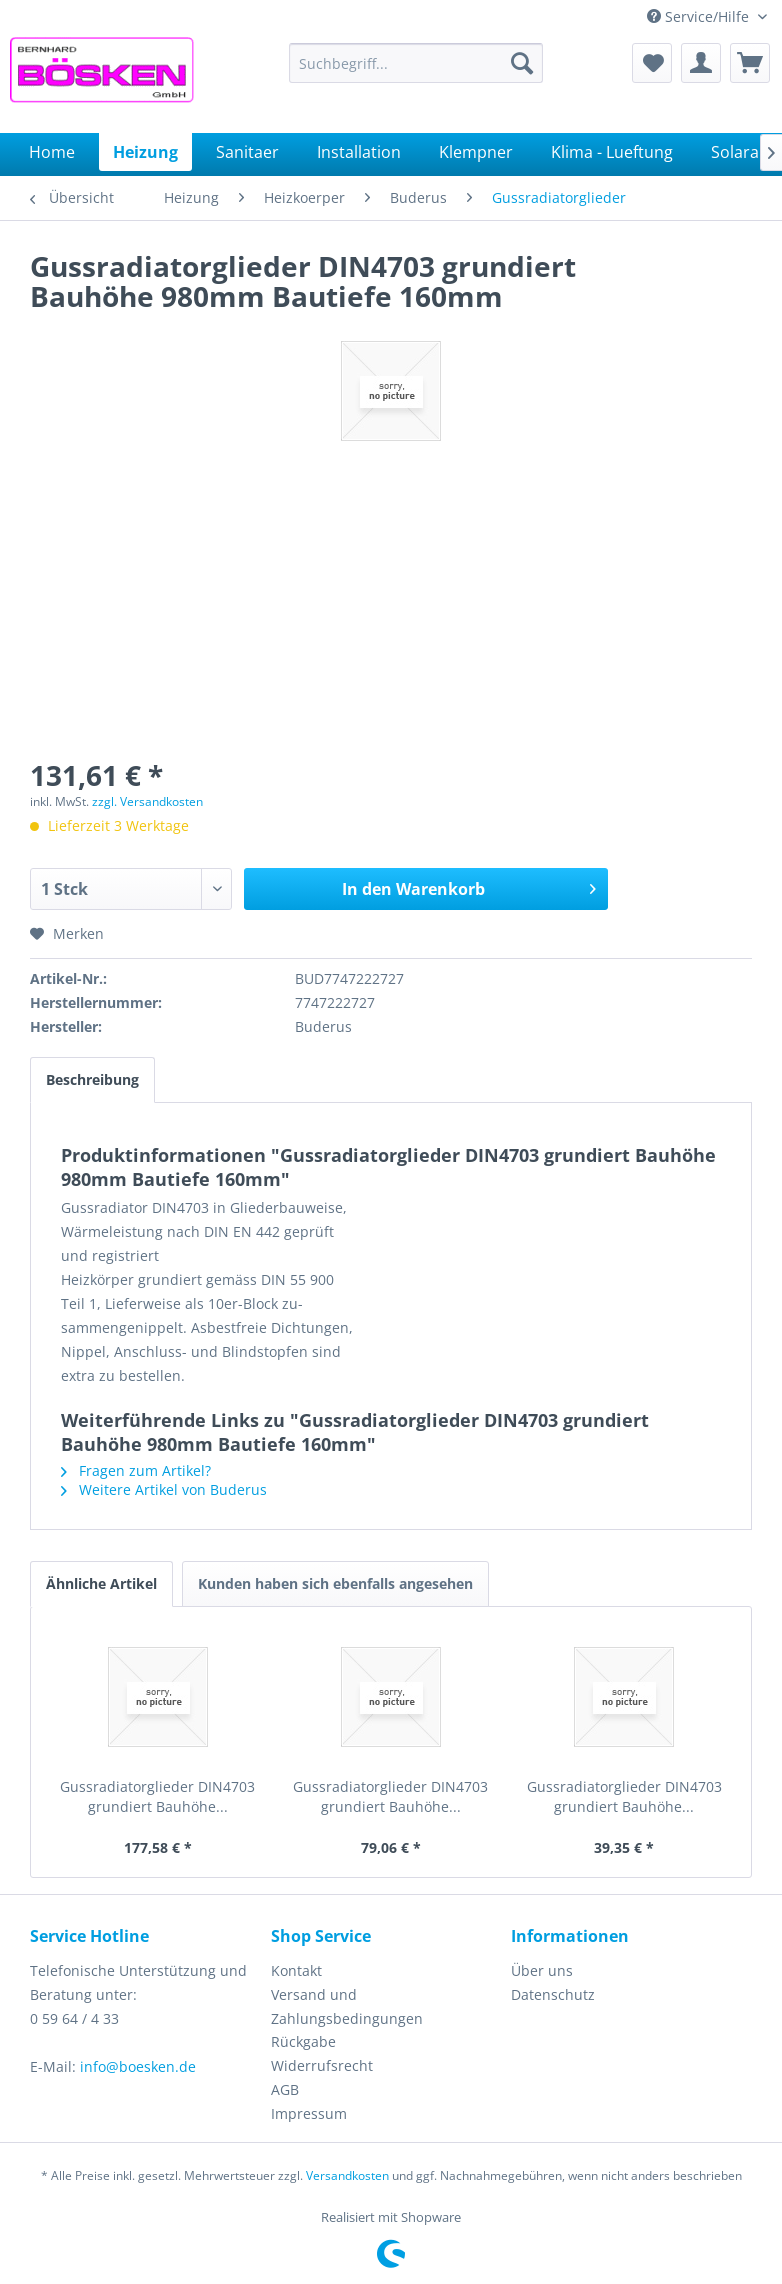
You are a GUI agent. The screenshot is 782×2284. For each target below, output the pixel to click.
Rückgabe (303, 2041)
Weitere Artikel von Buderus (164, 1489)
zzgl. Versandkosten (147, 801)
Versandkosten (347, 2175)
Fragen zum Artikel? (136, 1470)
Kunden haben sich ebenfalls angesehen (335, 1583)
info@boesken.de (138, 2066)
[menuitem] (416, 63)
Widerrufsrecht (322, 2065)
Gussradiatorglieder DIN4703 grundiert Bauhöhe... (157, 1796)
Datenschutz (553, 1994)
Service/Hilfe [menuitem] (700, 16)
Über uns (542, 1970)
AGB (285, 2089)
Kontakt (296, 1970)
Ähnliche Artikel (101, 1583)
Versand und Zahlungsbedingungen (347, 2006)
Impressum (309, 2113)
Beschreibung (92, 1079)
